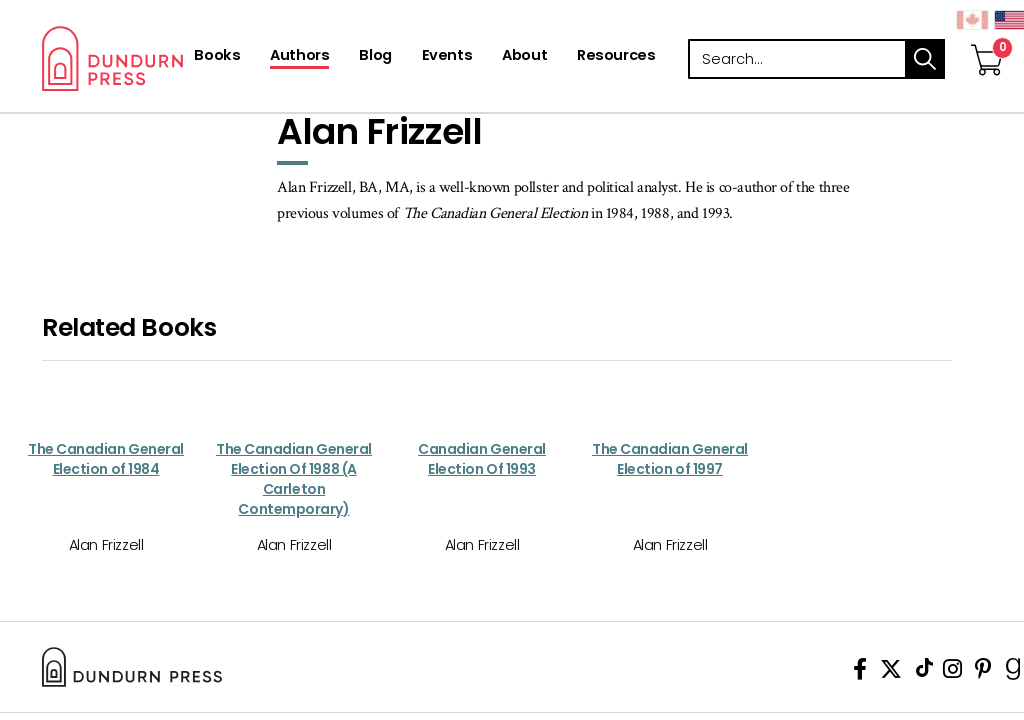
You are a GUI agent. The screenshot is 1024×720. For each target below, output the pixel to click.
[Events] (447, 57)
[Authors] (299, 57)
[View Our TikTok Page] (924, 672)
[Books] (217, 57)
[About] (524, 57)
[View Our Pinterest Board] (983, 672)
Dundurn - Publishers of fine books (174, 58)
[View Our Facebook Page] (860, 672)
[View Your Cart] (987, 39)
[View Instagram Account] (952, 672)
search (925, 59)
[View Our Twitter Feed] (891, 672)
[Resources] (616, 57)
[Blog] (375, 57)
